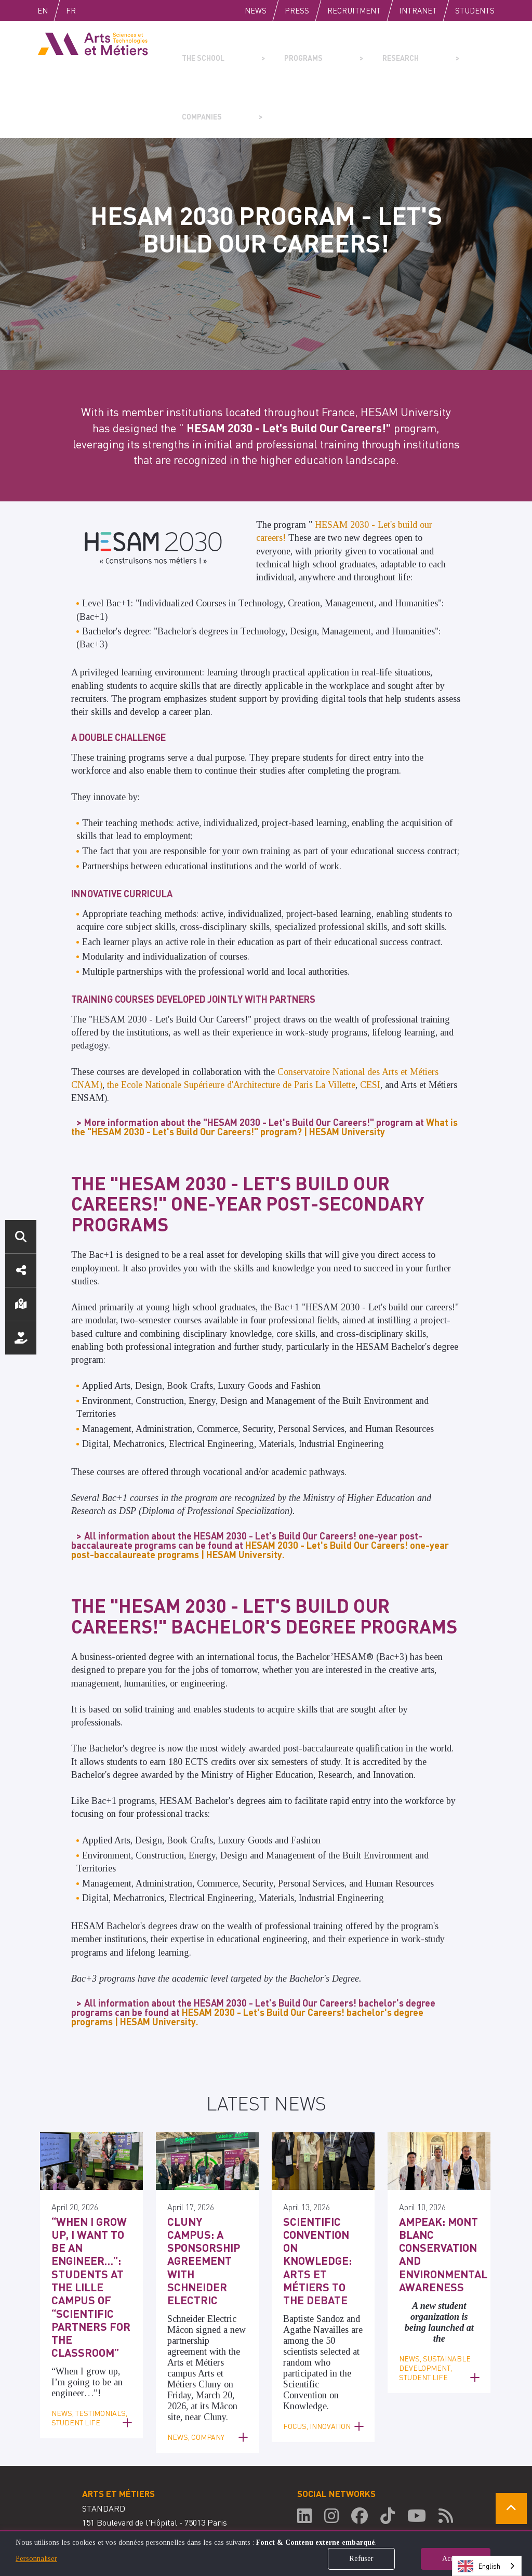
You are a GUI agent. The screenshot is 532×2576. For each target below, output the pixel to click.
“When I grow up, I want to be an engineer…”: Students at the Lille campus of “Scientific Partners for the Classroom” (91, 2201)
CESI (370, 1026)
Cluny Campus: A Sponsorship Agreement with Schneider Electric (206, 2184)
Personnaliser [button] (36, 2558)
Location (20, 1304)
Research (347, 50)
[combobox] (487, 2566)
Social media (20, 1270)
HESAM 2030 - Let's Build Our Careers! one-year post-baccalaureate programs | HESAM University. (260, 1491)
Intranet (418, 10)
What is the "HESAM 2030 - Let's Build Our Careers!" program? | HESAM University (264, 1068)
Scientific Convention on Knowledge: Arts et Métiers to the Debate (320, 2184)
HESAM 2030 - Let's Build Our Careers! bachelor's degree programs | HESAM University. (247, 1958)
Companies (420, 50)
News (256, 10)
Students (475, 10)
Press (297, 10)
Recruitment (354, 10)
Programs (274, 50)
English (53, 10)
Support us (20, 1338)
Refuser (361, 2558)
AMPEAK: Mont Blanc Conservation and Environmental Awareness (435, 2190)
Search (20, 1236)
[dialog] (266, 2553)
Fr (93, 10)
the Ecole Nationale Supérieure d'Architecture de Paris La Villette (231, 1026)
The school (199, 50)
